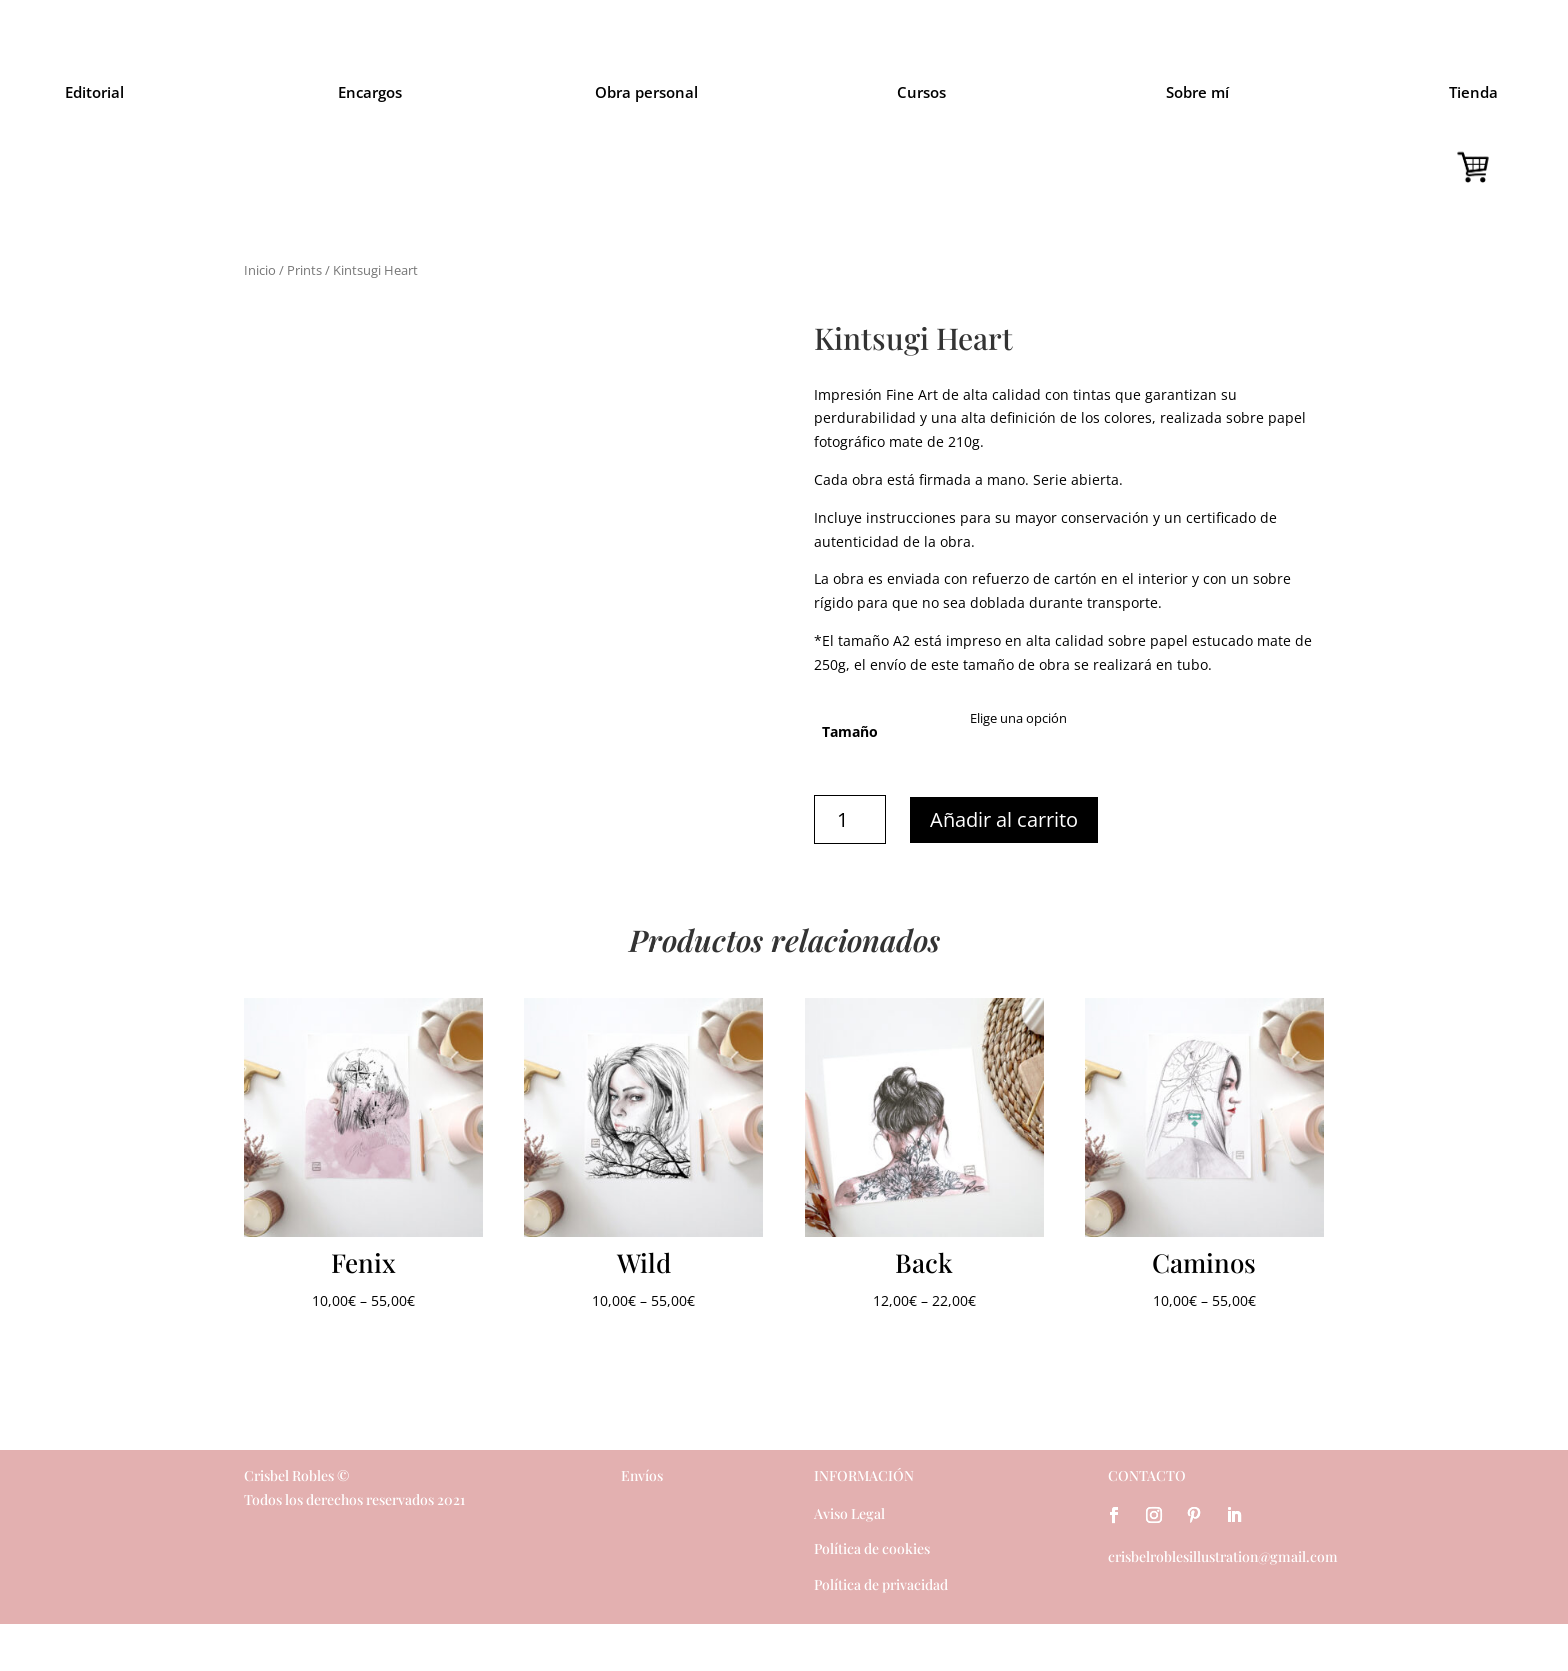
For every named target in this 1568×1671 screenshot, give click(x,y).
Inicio (260, 270)
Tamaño (850, 731)
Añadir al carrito (1004, 819)
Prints (304, 270)
